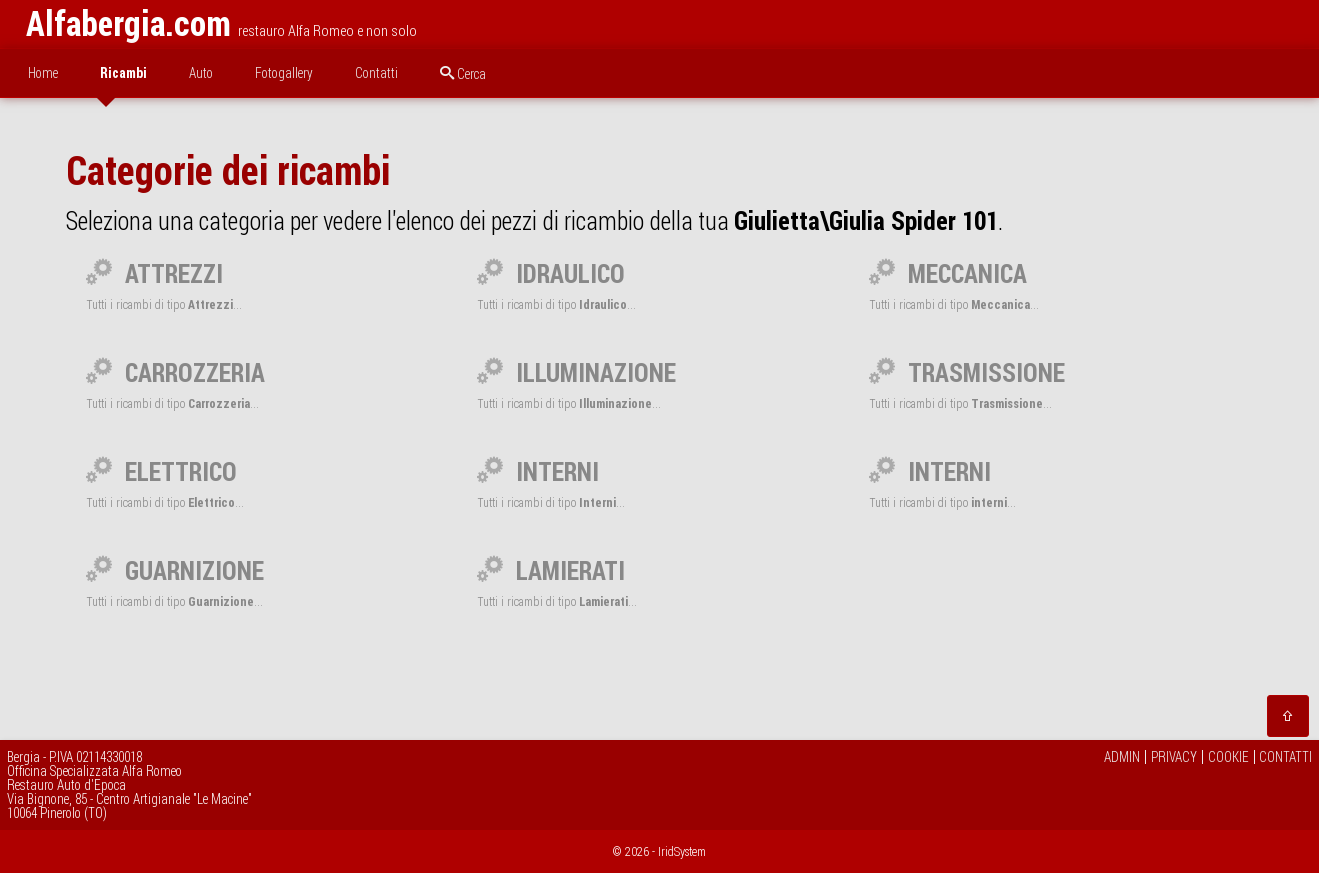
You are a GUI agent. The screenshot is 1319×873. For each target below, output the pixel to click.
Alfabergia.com (128, 23)
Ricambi (123, 73)
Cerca (463, 74)
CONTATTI (1285, 757)
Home (43, 73)
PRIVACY (1174, 757)
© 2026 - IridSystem (659, 851)
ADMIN (1122, 757)
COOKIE (1228, 757)
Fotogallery (284, 73)
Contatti (376, 73)
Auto (201, 73)
